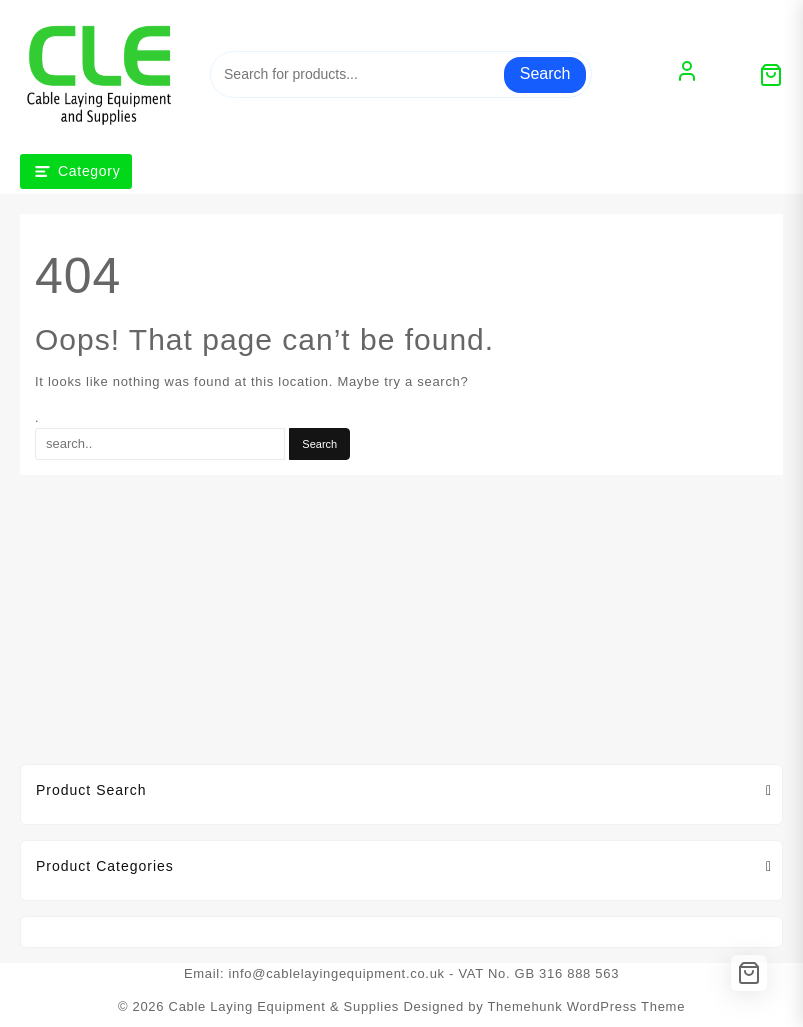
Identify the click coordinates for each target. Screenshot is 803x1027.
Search (545, 73)
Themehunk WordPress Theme (586, 1006)
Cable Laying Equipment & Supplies (284, 1006)
